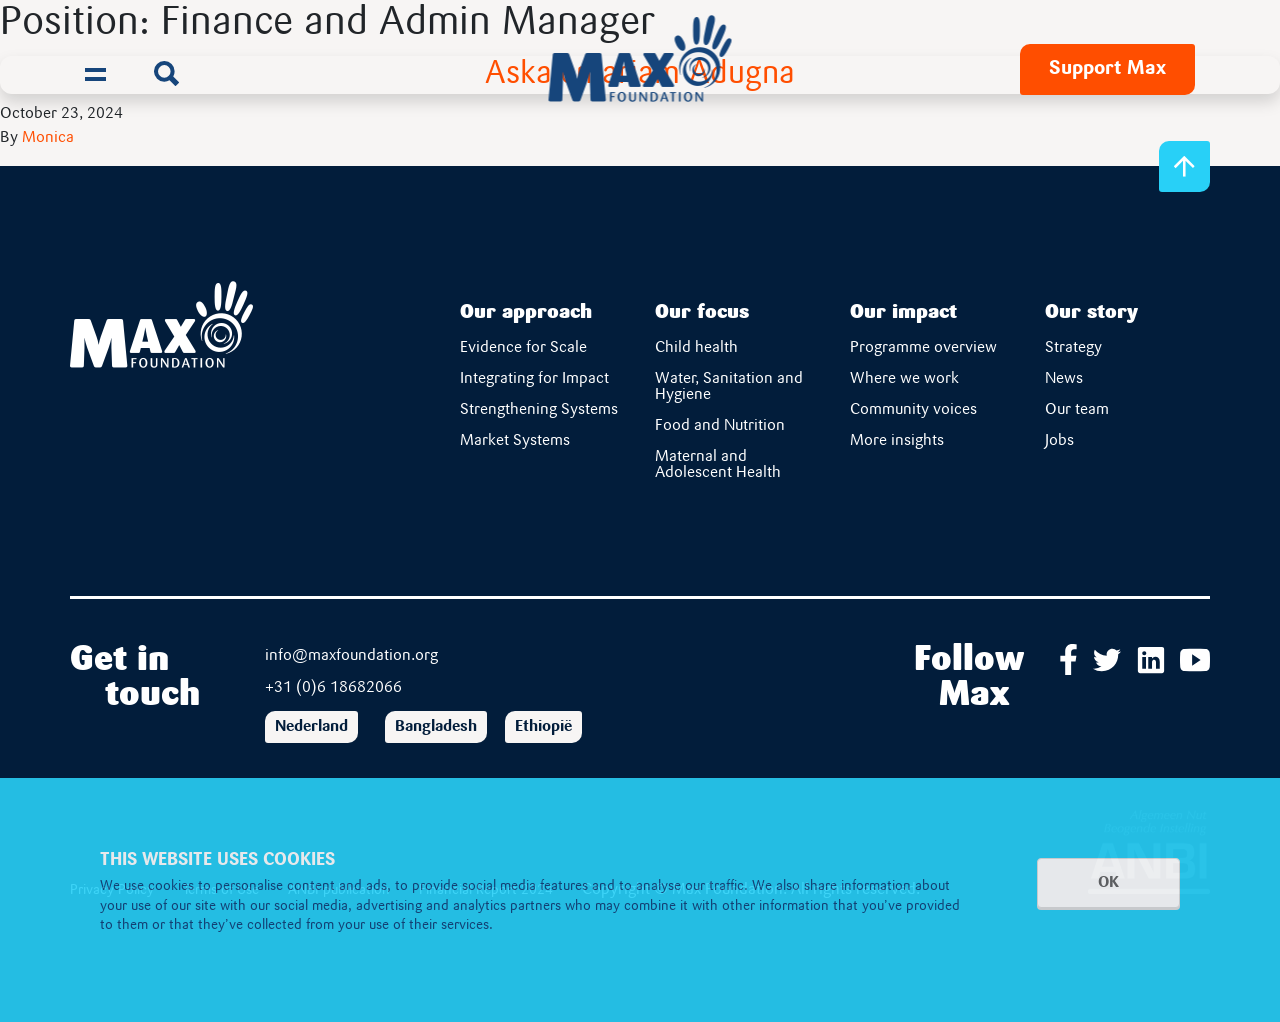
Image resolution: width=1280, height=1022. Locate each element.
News (1064, 379)
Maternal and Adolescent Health (718, 465)
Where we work (904, 379)
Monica (48, 138)
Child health (696, 348)
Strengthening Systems (540, 410)
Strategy (1073, 348)
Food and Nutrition (720, 426)
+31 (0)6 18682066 (333, 688)
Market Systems (515, 441)
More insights (897, 441)
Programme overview (923, 348)
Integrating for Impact (534, 379)
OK (1108, 883)
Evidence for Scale (523, 348)
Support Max (1107, 69)
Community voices (913, 410)
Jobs (1059, 441)
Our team (1077, 410)
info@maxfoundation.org (351, 656)
